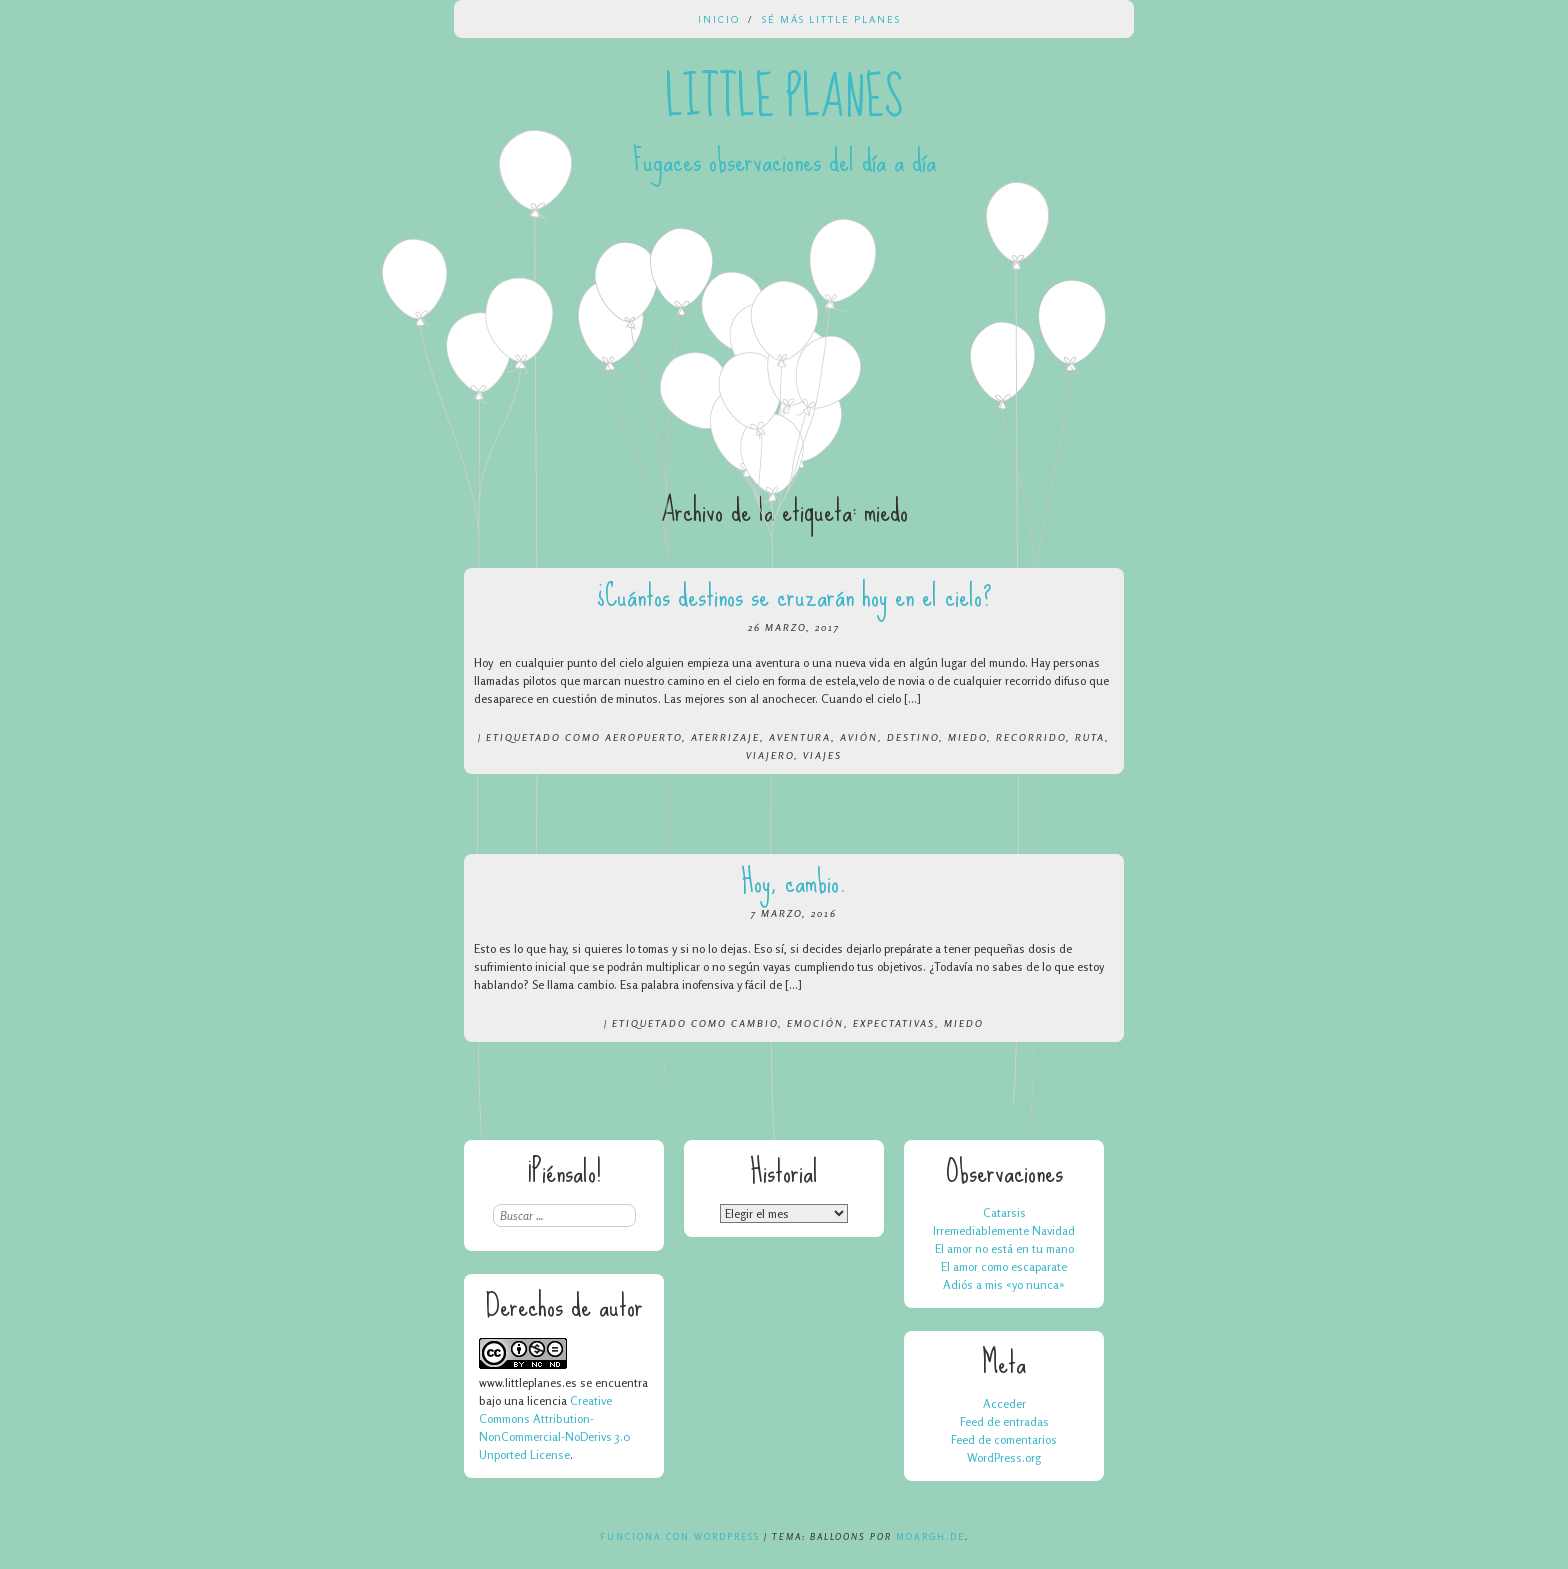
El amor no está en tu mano (1004, 1248)
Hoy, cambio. (794, 881)
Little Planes (784, 98)
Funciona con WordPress (680, 1536)
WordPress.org (1004, 1457)
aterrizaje (725, 737)
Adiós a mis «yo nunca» (1004, 1284)
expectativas (894, 1023)
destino (913, 737)
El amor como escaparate (1004, 1266)
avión (859, 737)
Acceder (1004, 1403)
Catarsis (1004, 1212)
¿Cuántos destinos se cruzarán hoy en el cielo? (794, 595)
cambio (754, 1023)
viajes (822, 755)
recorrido (1031, 737)
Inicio (719, 19)
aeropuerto (643, 737)
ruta (1090, 737)
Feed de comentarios (1004, 1439)
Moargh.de (930, 1536)
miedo (967, 737)
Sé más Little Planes (831, 19)
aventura (800, 737)
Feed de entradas (1004, 1421)
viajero (770, 755)
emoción (815, 1023)
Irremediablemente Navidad (1004, 1230)
